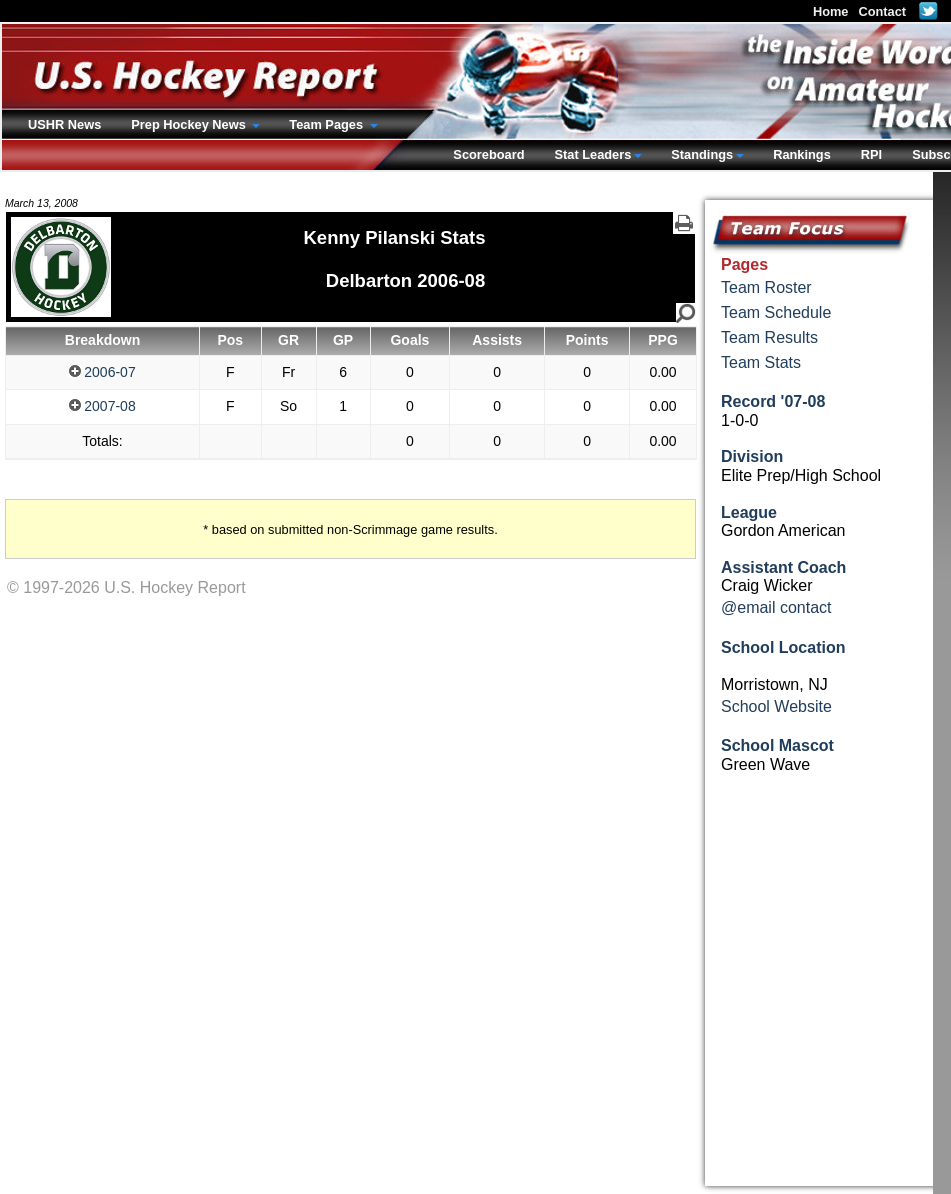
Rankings (802, 154)
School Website (776, 706)
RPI (871, 154)
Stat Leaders (592, 154)
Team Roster (766, 287)
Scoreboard (488, 154)
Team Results (769, 337)
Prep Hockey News (190, 124)
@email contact (776, 607)
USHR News (64, 124)
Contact (882, 11)
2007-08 (102, 406)
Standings (702, 154)
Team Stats (761, 362)
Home (831, 11)
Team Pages (327, 124)
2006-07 (102, 372)
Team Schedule (776, 312)
